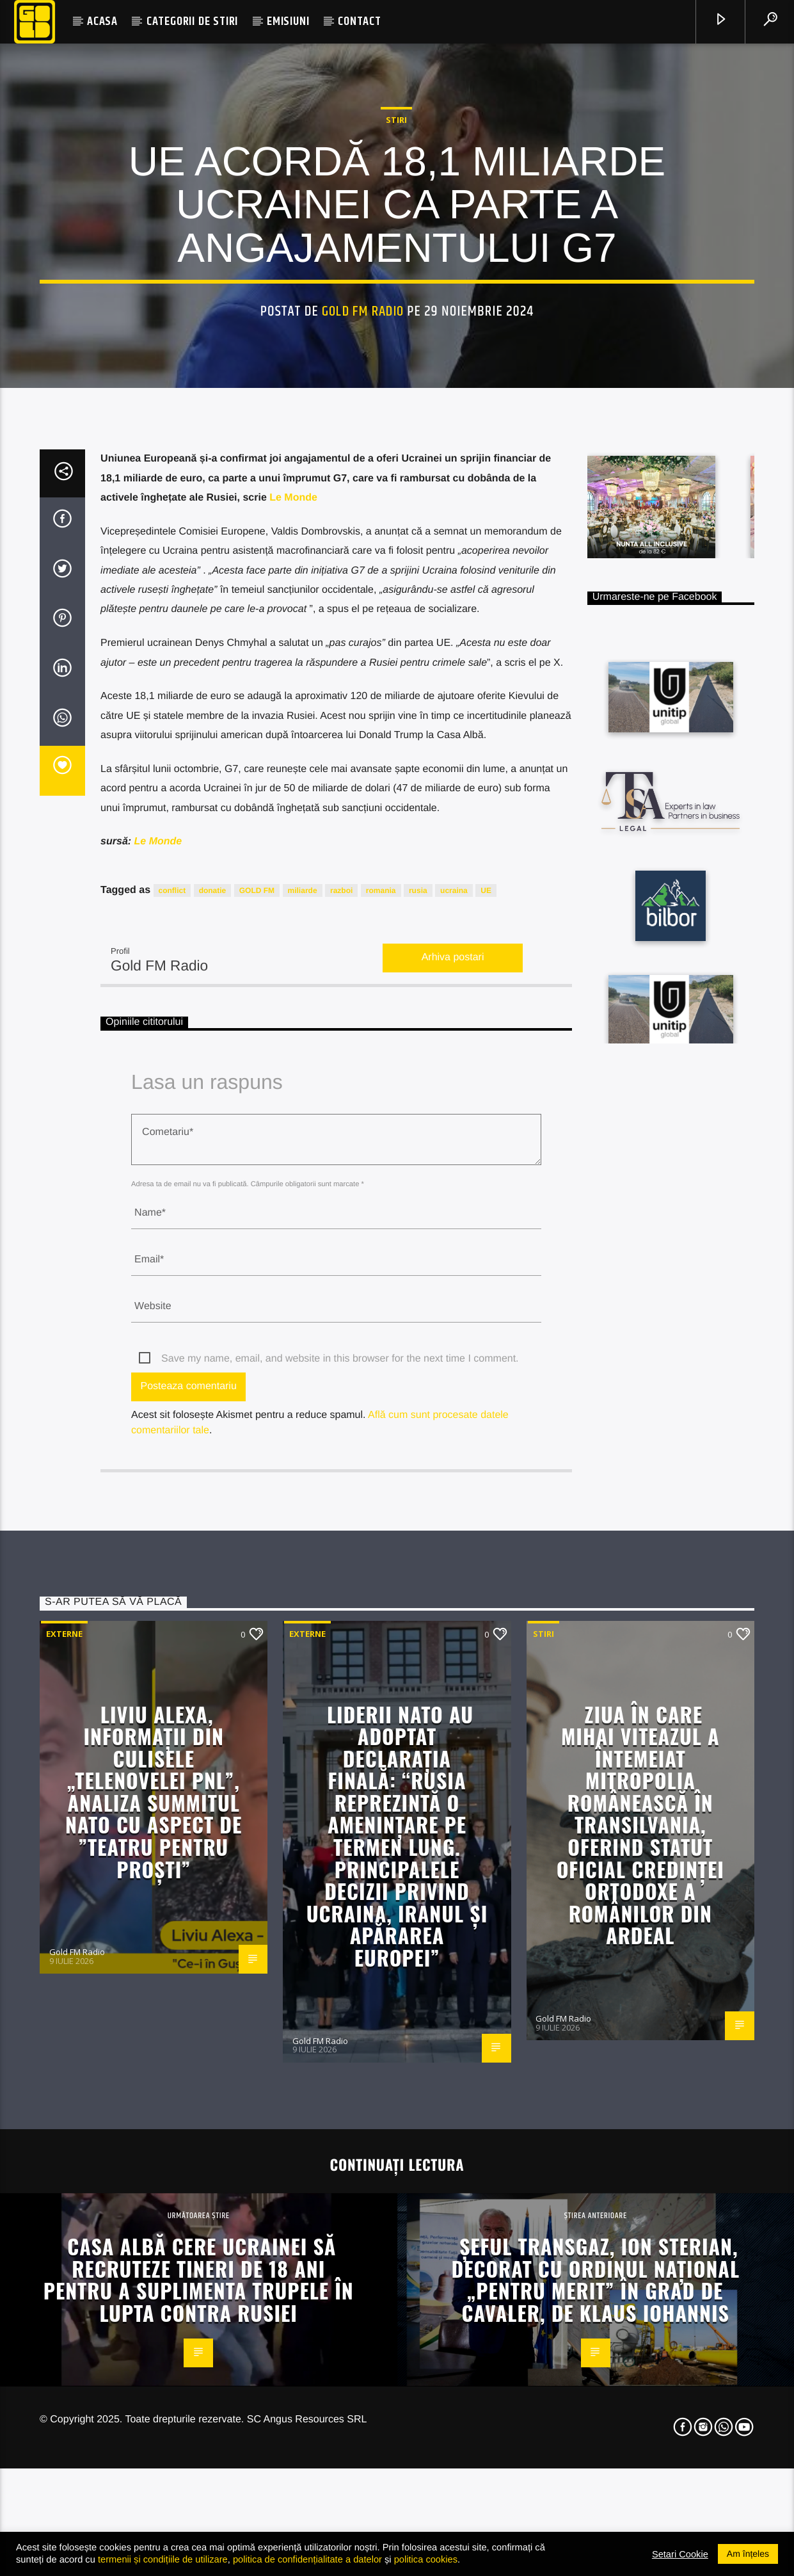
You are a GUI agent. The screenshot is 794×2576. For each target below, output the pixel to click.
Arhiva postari (453, 1538)
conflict (172, 1471)
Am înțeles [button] (748, 2553)
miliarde (302, 1471)
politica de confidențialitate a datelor (307, 2559)
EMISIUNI (288, 21)
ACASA (102, 21)
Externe (64, 2214)
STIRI (396, 385)
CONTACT (359, 21)
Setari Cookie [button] (680, 2554)
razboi (341, 1471)
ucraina (454, 1471)
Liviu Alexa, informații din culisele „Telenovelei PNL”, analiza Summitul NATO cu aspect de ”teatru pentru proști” (153, 2372)
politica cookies (425, 2559)
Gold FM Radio (363, 577)
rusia (418, 1471)
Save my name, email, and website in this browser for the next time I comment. (339, 1939)
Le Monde (293, 1078)
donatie (212, 1471)
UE (485, 1471)
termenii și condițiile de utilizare (163, 2559)
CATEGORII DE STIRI (192, 21)
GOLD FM (256, 1471)
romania (381, 1471)
